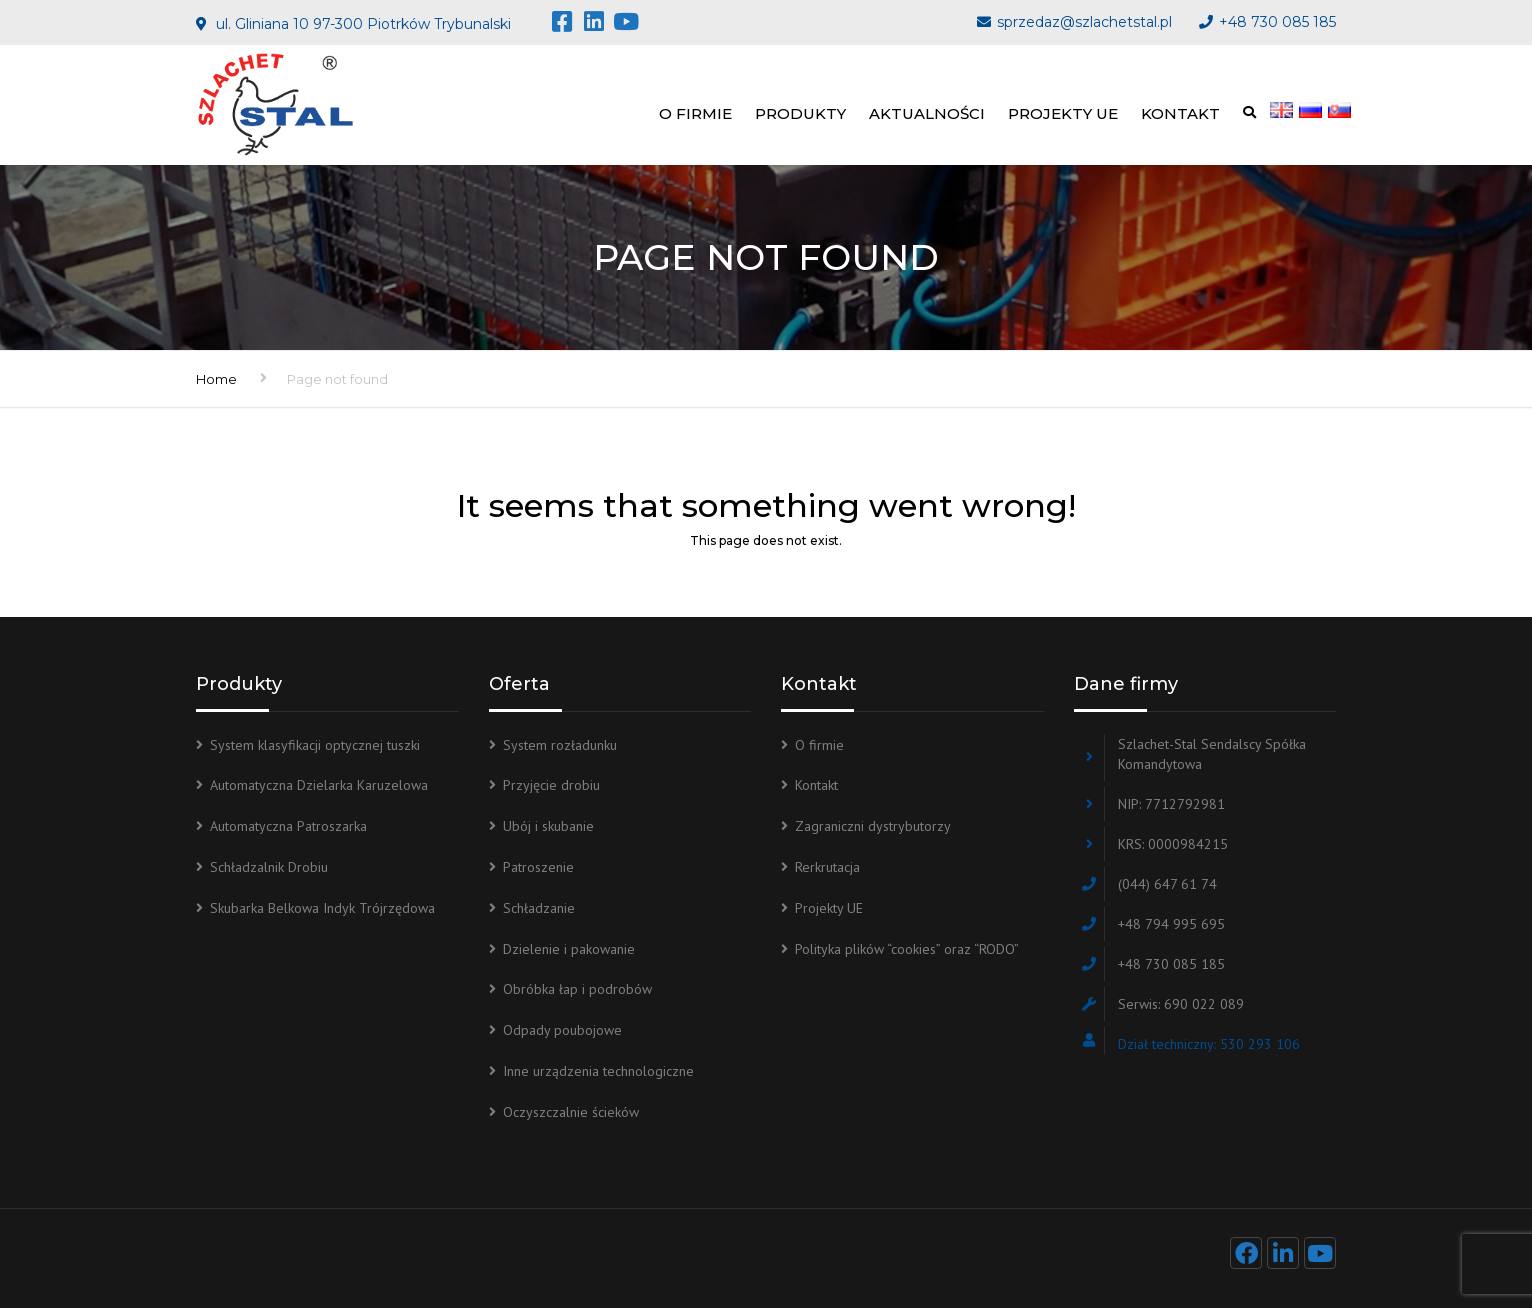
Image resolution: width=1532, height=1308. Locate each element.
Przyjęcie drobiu (551, 785)
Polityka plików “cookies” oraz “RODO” (907, 949)
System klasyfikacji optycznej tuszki (315, 745)
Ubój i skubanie (548, 826)
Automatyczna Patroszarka (288, 826)
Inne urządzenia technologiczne (598, 1071)
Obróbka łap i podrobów (577, 989)
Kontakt (1180, 113)
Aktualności (927, 113)
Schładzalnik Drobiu (269, 867)
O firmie (695, 113)
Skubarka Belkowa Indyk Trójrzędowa (322, 908)
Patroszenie (538, 867)
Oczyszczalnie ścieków (571, 1112)
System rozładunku (560, 745)
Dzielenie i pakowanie (569, 949)
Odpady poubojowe (562, 1030)
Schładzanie (539, 908)
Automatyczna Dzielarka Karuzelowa (319, 785)
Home (216, 379)
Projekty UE (1063, 113)
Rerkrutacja (827, 867)
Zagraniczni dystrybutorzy (873, 826)
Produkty (800, 113)
